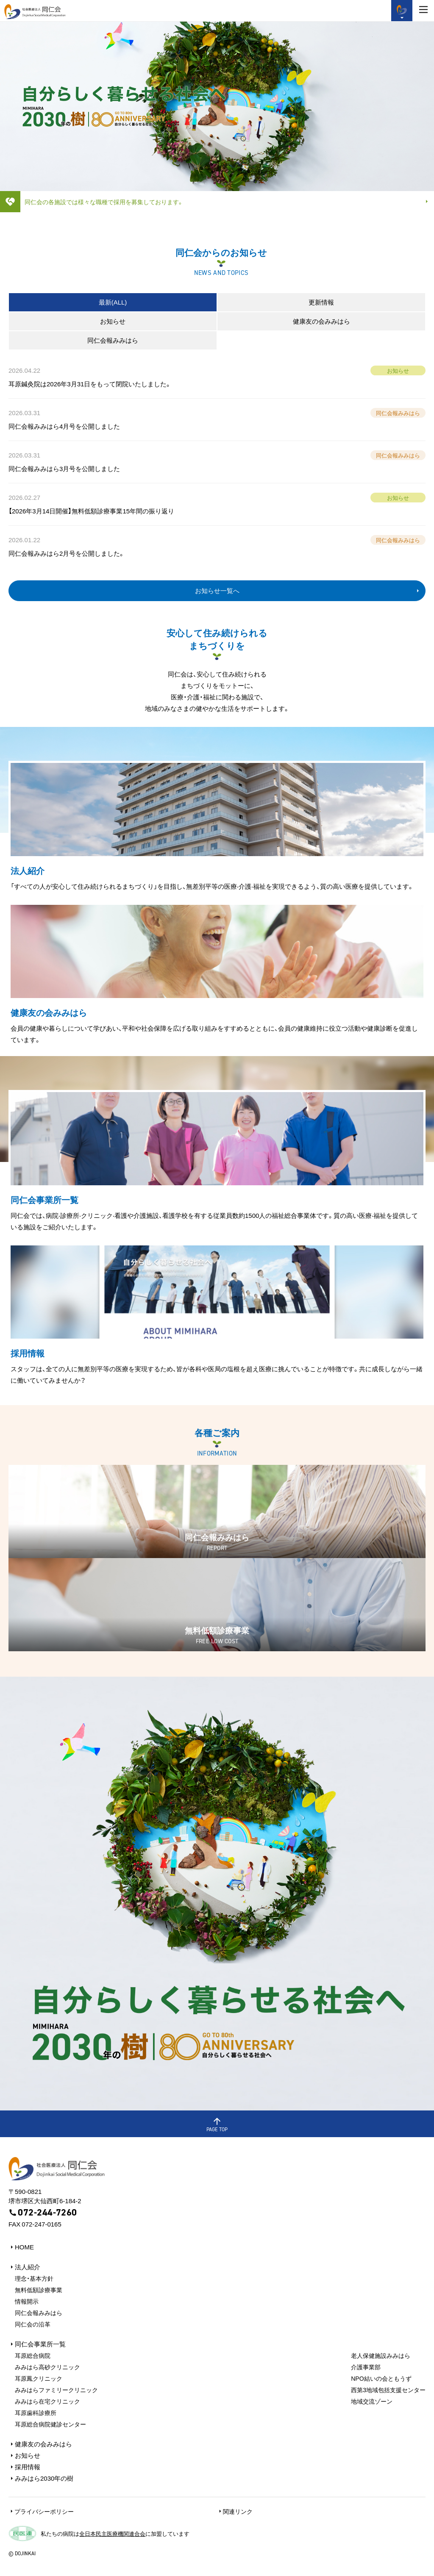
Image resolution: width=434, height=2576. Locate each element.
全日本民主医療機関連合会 (112, 2533)
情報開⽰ (27, 2301)
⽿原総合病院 (32, 2355)
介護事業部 (366, 2366)
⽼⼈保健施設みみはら (380, 2355)
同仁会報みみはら (38, 2312)
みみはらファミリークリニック (56, 2389)
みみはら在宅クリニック (47, 2401)
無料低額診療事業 (38, 2289)
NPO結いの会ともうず (381, 2378)
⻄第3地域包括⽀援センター (388, 2389)
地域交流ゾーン (371, 2401)
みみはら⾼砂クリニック (47, 2366)
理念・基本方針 (34, 2278)
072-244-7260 (42, 2212)
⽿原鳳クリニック (38, 2378)
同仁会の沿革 (32, 2324)
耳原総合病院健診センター (50, 2424)
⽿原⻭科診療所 (35, 2412)
